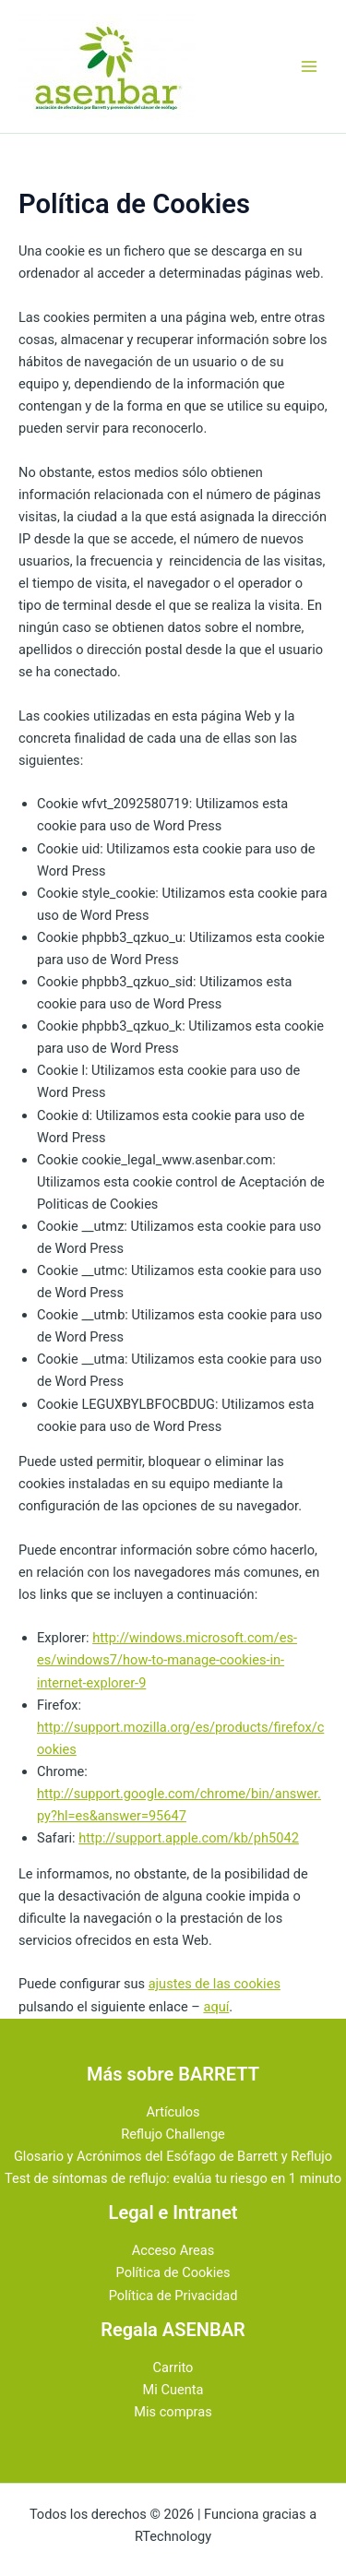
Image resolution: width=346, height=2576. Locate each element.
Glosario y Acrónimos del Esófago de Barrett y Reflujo (173, 2156)
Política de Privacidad (173, 2295)
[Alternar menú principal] (309, 66)
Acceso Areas (173, 2250)
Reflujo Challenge (173, 2134)
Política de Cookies (173, 2272)
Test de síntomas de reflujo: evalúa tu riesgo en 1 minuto (173, 2178)
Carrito (173, 2367)
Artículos (172, 2112)
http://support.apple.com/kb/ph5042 (188, 1838)
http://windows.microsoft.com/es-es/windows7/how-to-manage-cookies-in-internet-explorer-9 (167, 1659)
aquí (216, 2006)
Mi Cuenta (173, 2389)
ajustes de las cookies (214, 1983)
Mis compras (172, 2411)
